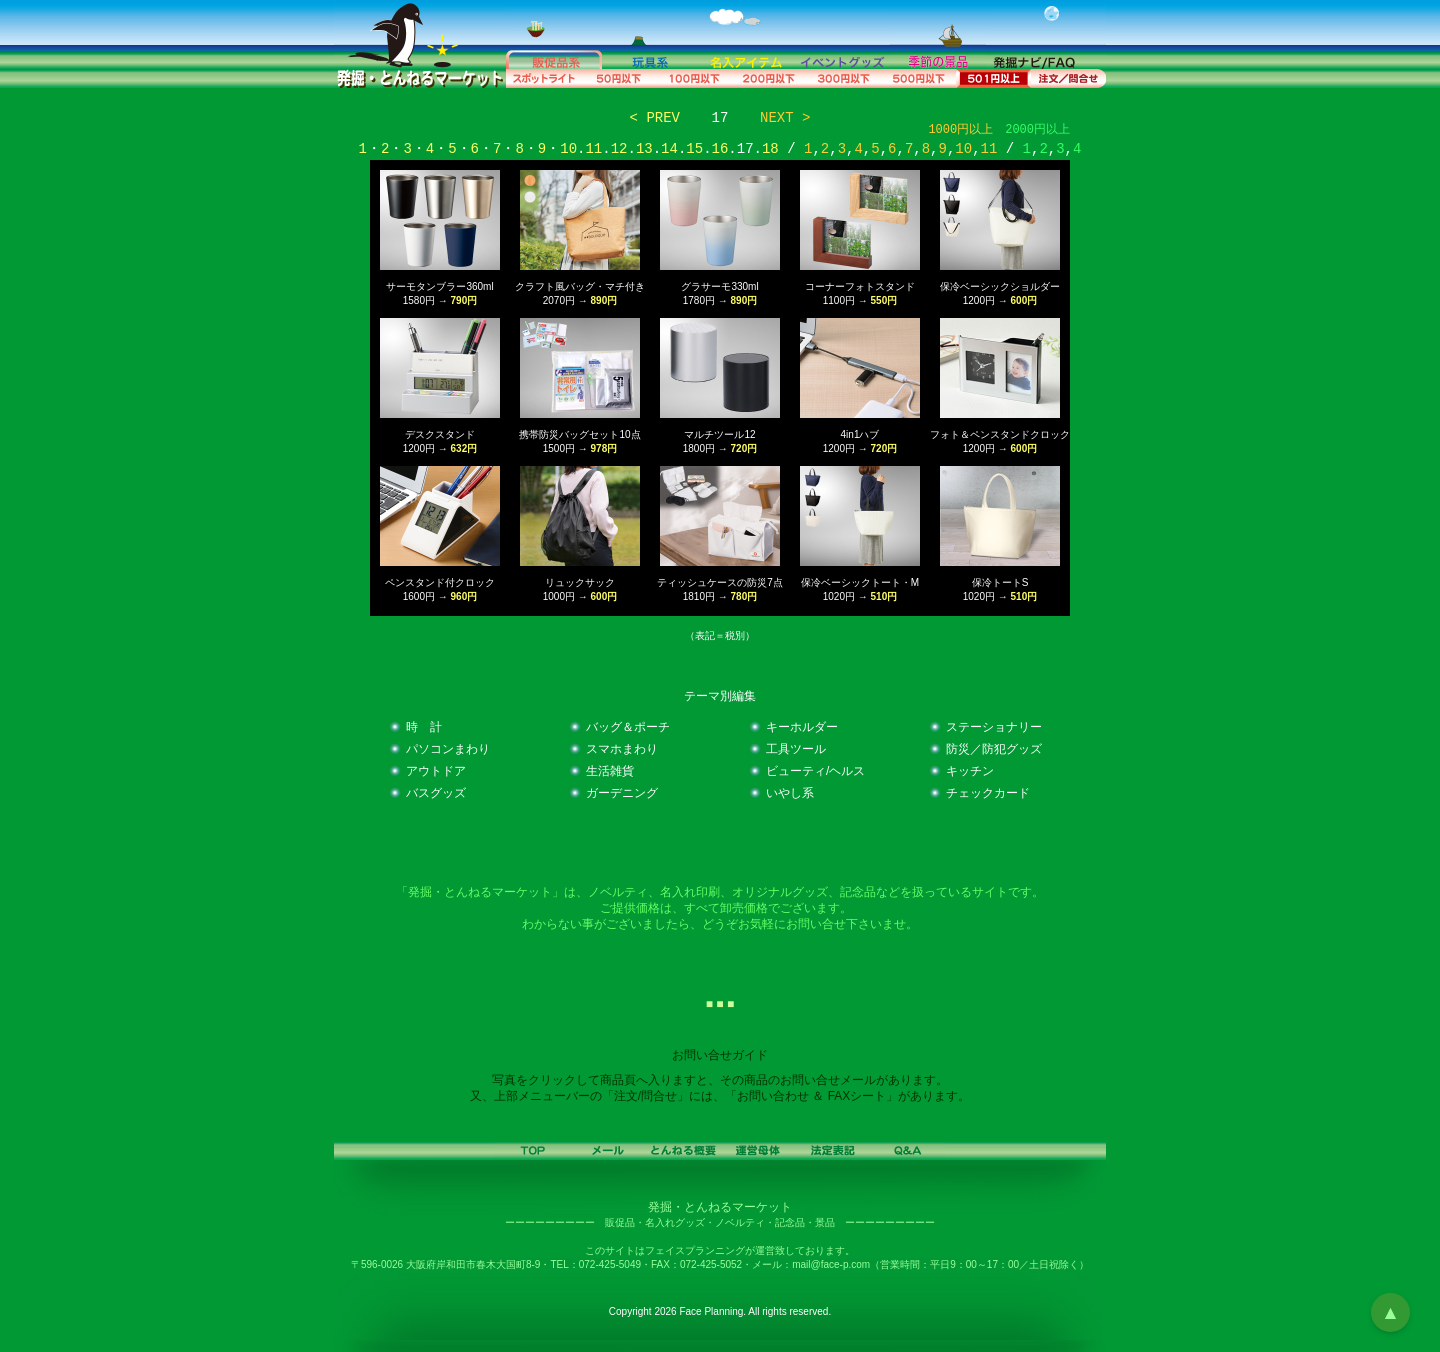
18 (770, 148)
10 (568, 148)
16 (720, 148)
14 (669, 148)
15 (694, 148)
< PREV (655, 117)
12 (619, 148)
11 (593, 148)
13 (644, 148)
